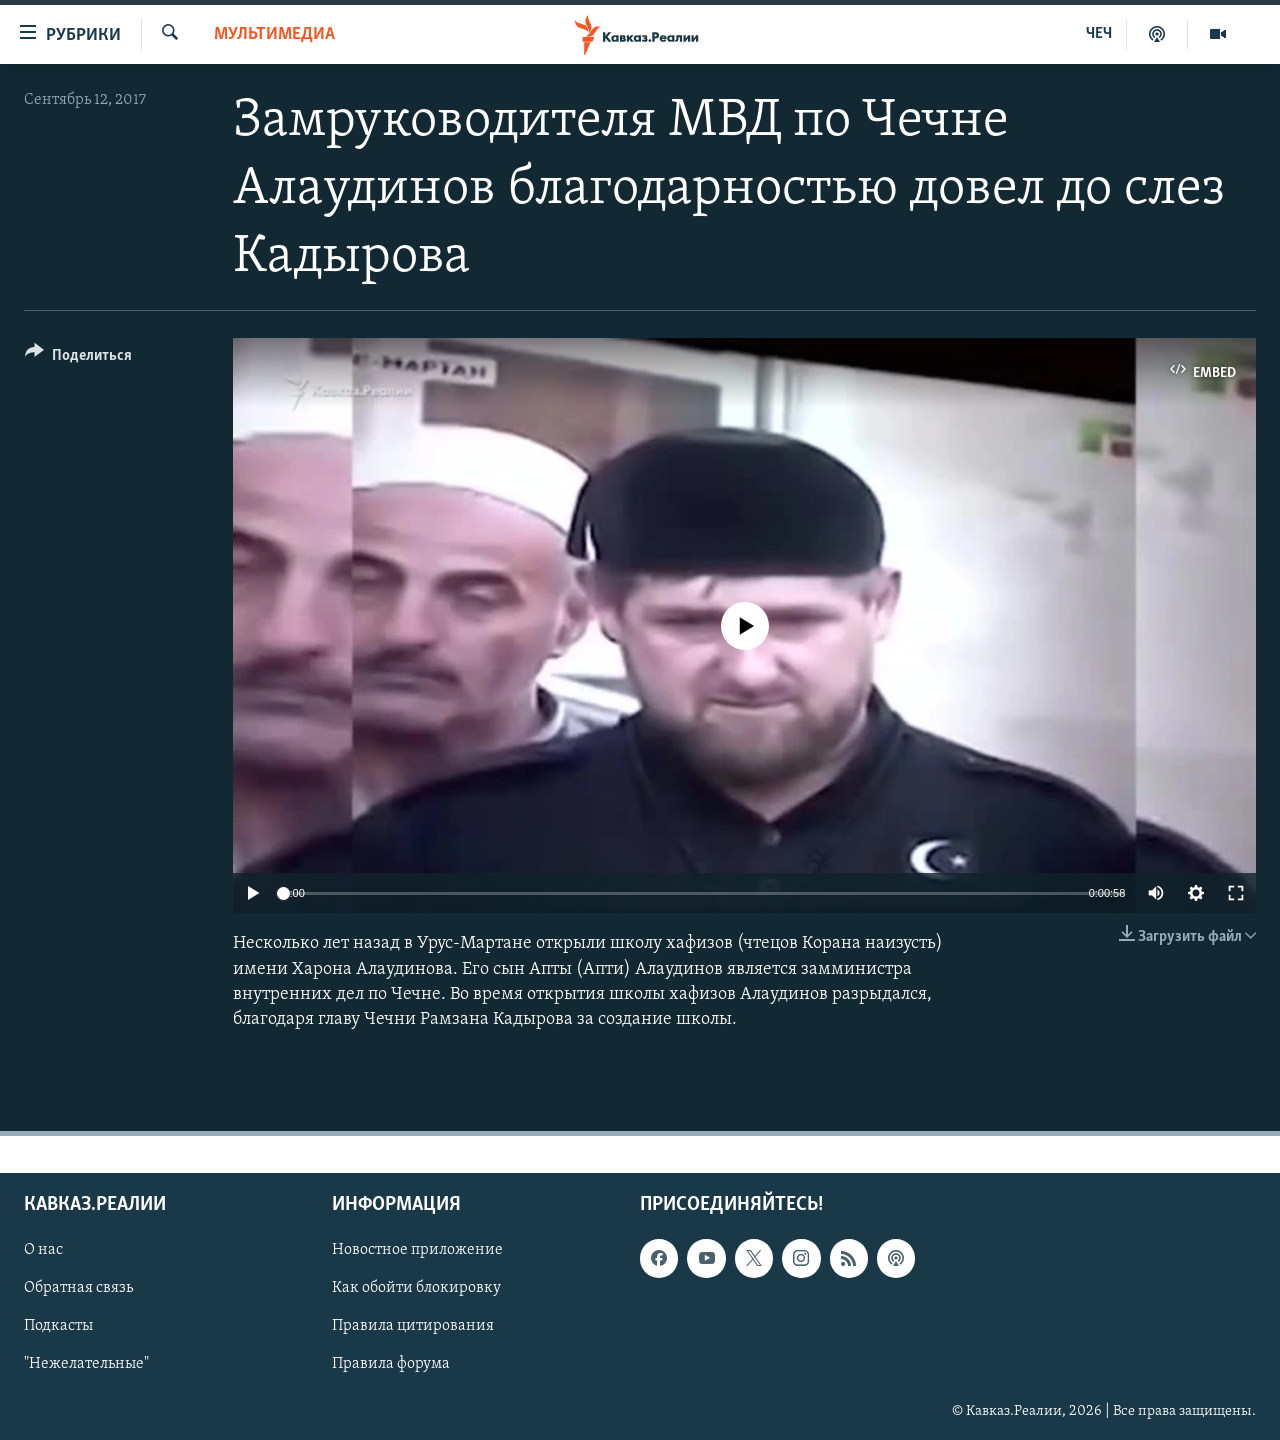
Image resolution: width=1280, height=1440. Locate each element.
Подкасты (58, 1327)
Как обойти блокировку (416, 1288)
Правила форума (391, 1365)
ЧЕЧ (1099, 34)
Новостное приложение (417, 1250)
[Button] (78, 358)
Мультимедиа (274, 34)
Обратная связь (78, 1288)
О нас (43, 1250)
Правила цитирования (413, 1327)
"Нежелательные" (86, 1365)
